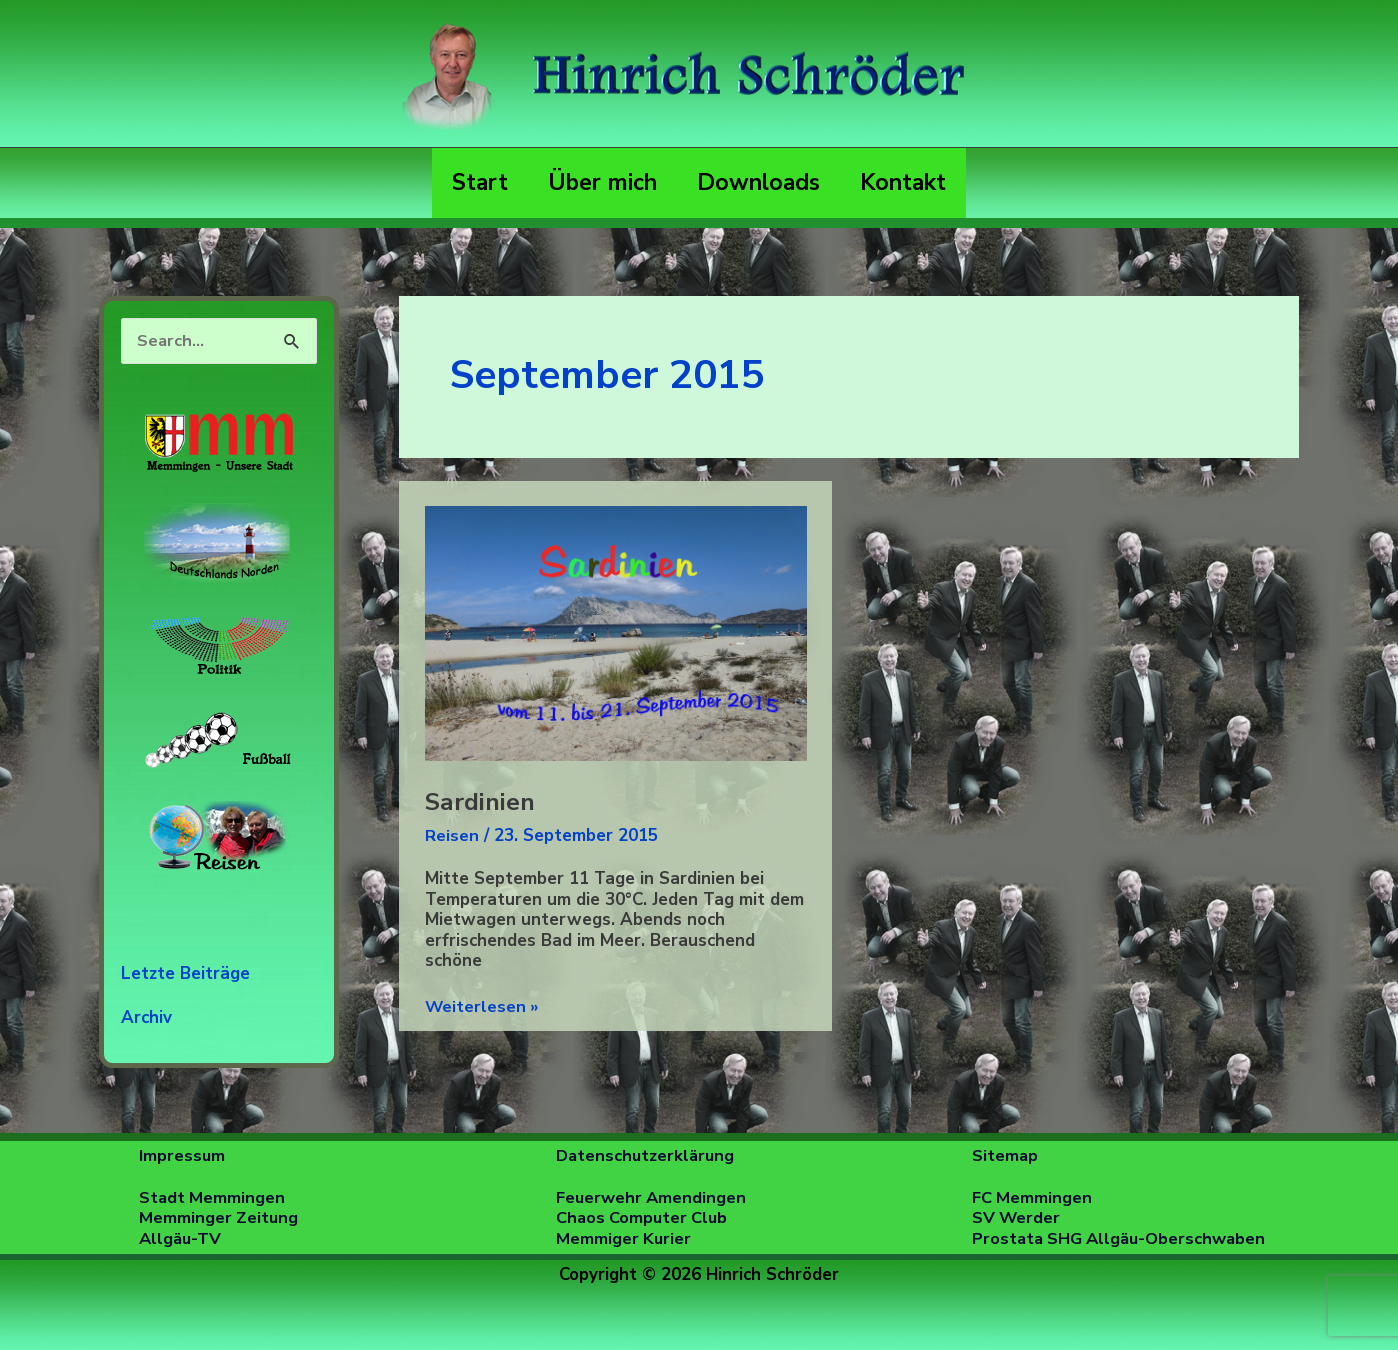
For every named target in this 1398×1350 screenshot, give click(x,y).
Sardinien (480, 802)
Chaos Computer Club (644, 1217)
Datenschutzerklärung (647, 1155)
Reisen (452, 835)
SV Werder (1017, 1217)
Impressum (182, 1155)
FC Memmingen (1033, 1196)
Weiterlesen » (483, 1007)
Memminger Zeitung (219, 1217)
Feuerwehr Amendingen (654, 1196)
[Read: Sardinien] (616, 632)
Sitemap (1005, 1155)
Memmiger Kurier (624, 1237)
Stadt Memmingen (213, 1196)
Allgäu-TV (181, 1237)
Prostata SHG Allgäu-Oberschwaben (1123, 1237)
